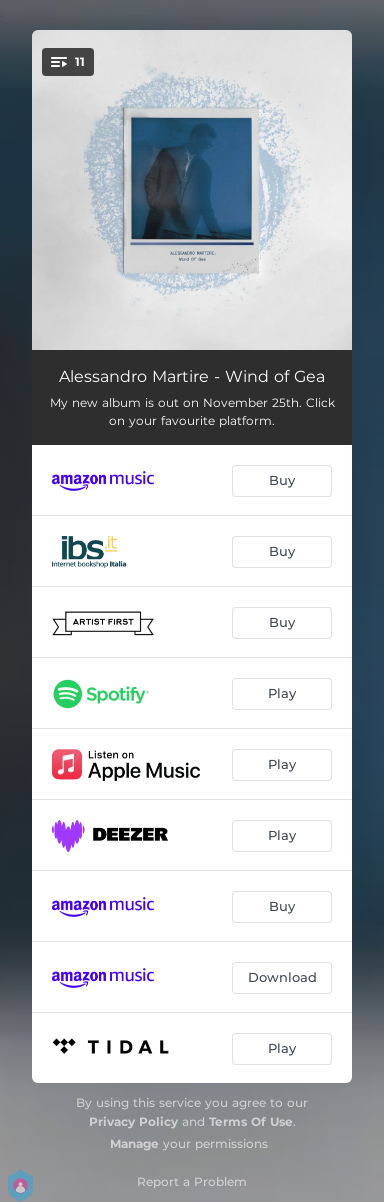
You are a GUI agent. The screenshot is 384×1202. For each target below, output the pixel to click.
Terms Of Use (251, 1121)
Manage (134, 1143)
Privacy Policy (133, 1121)
